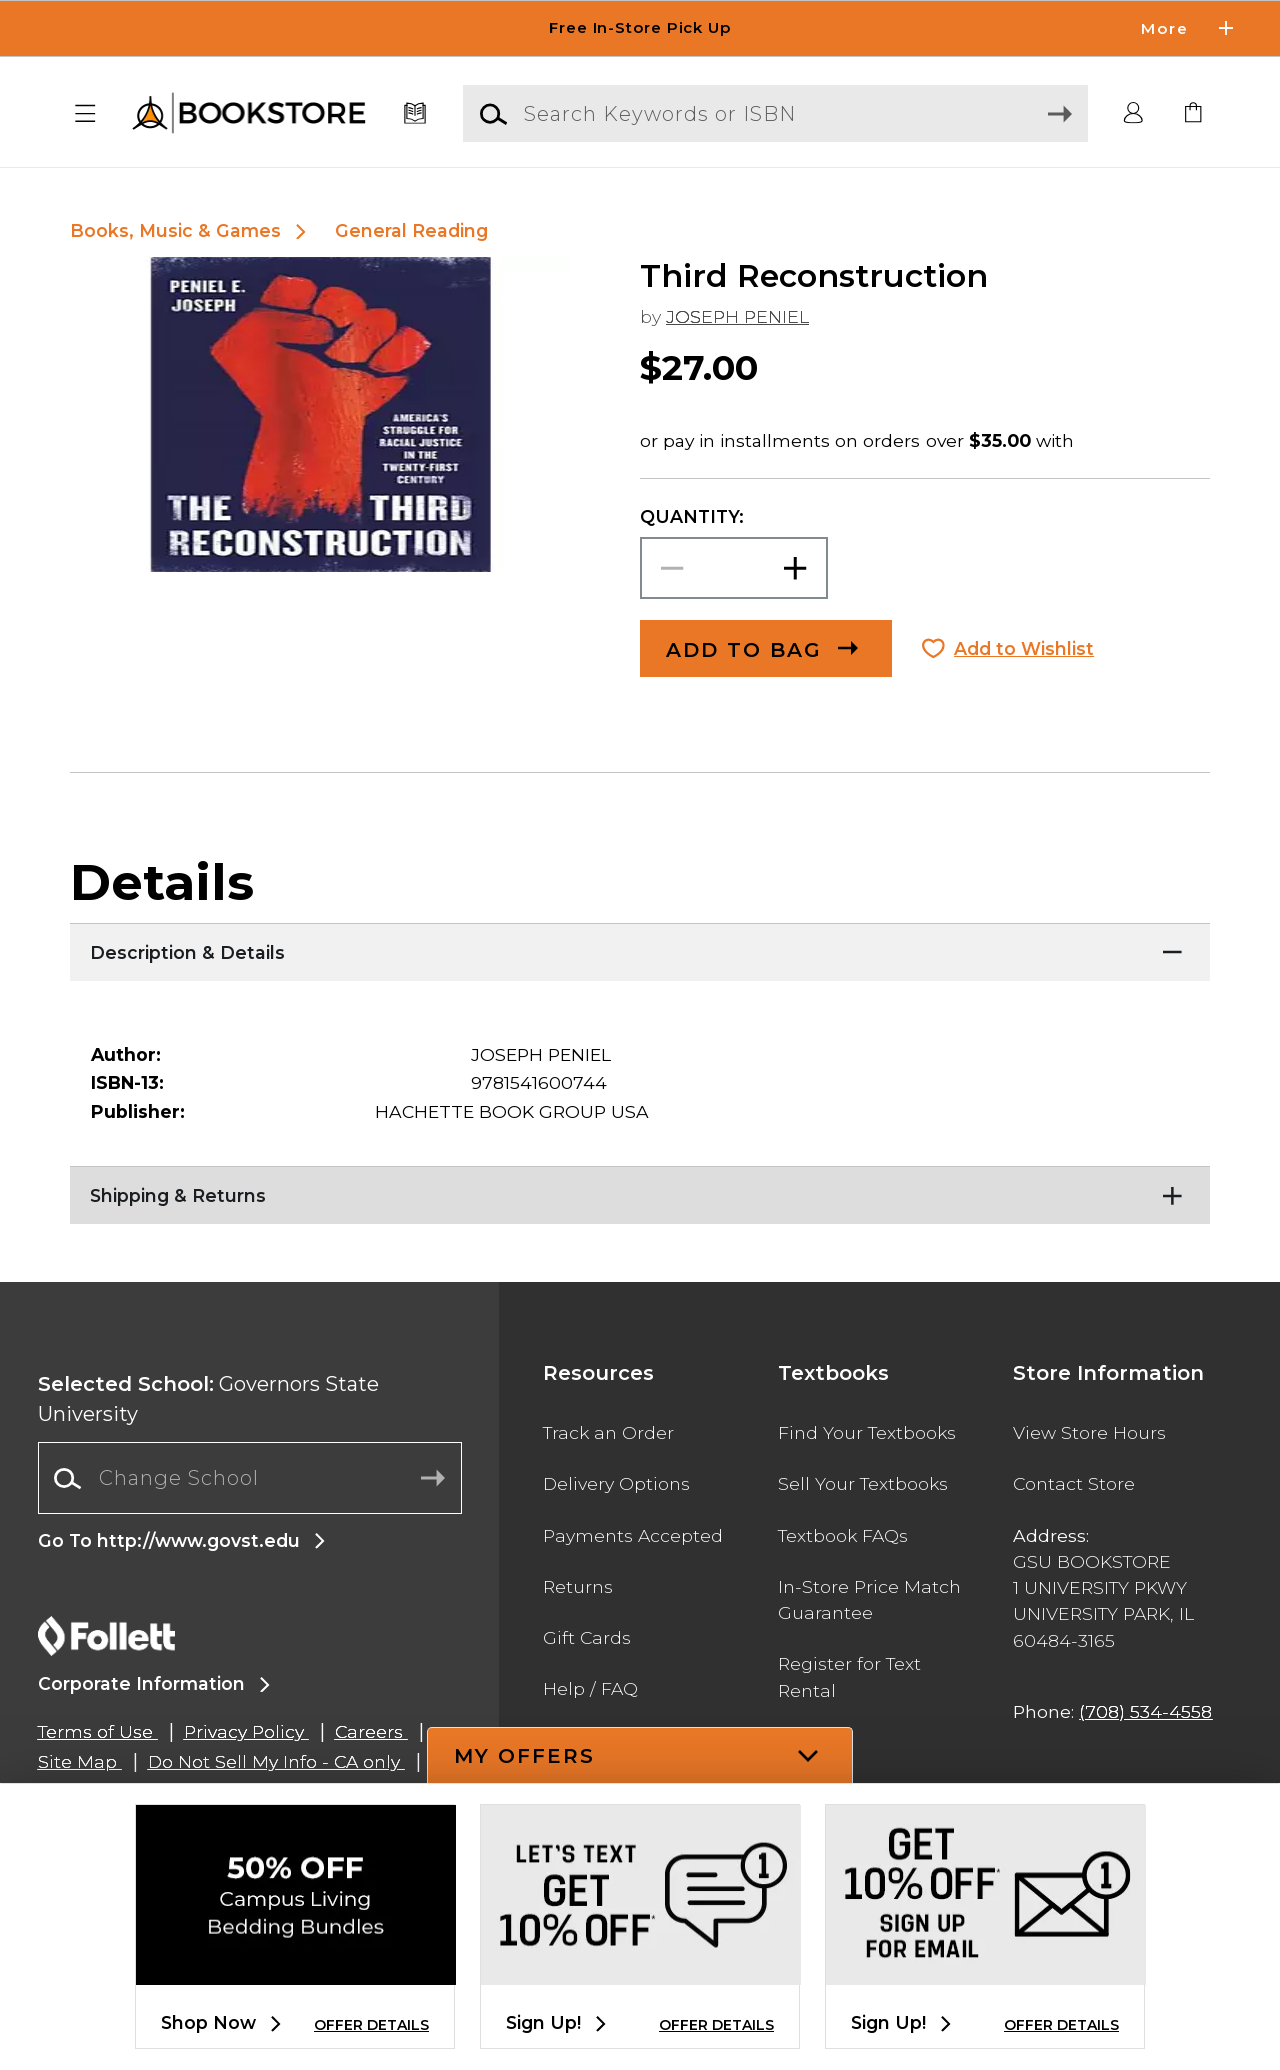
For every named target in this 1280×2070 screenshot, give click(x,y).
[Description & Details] (640, 948)
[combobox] (250, 1478)
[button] (86, 114)
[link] (1194, 114)
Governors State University (208, 1399)
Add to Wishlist (1024, 648)
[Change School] (250, 1478)
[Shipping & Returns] (640, 1191)
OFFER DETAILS (371, 2025)
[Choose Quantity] (734, 568)
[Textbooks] (415, 114)
